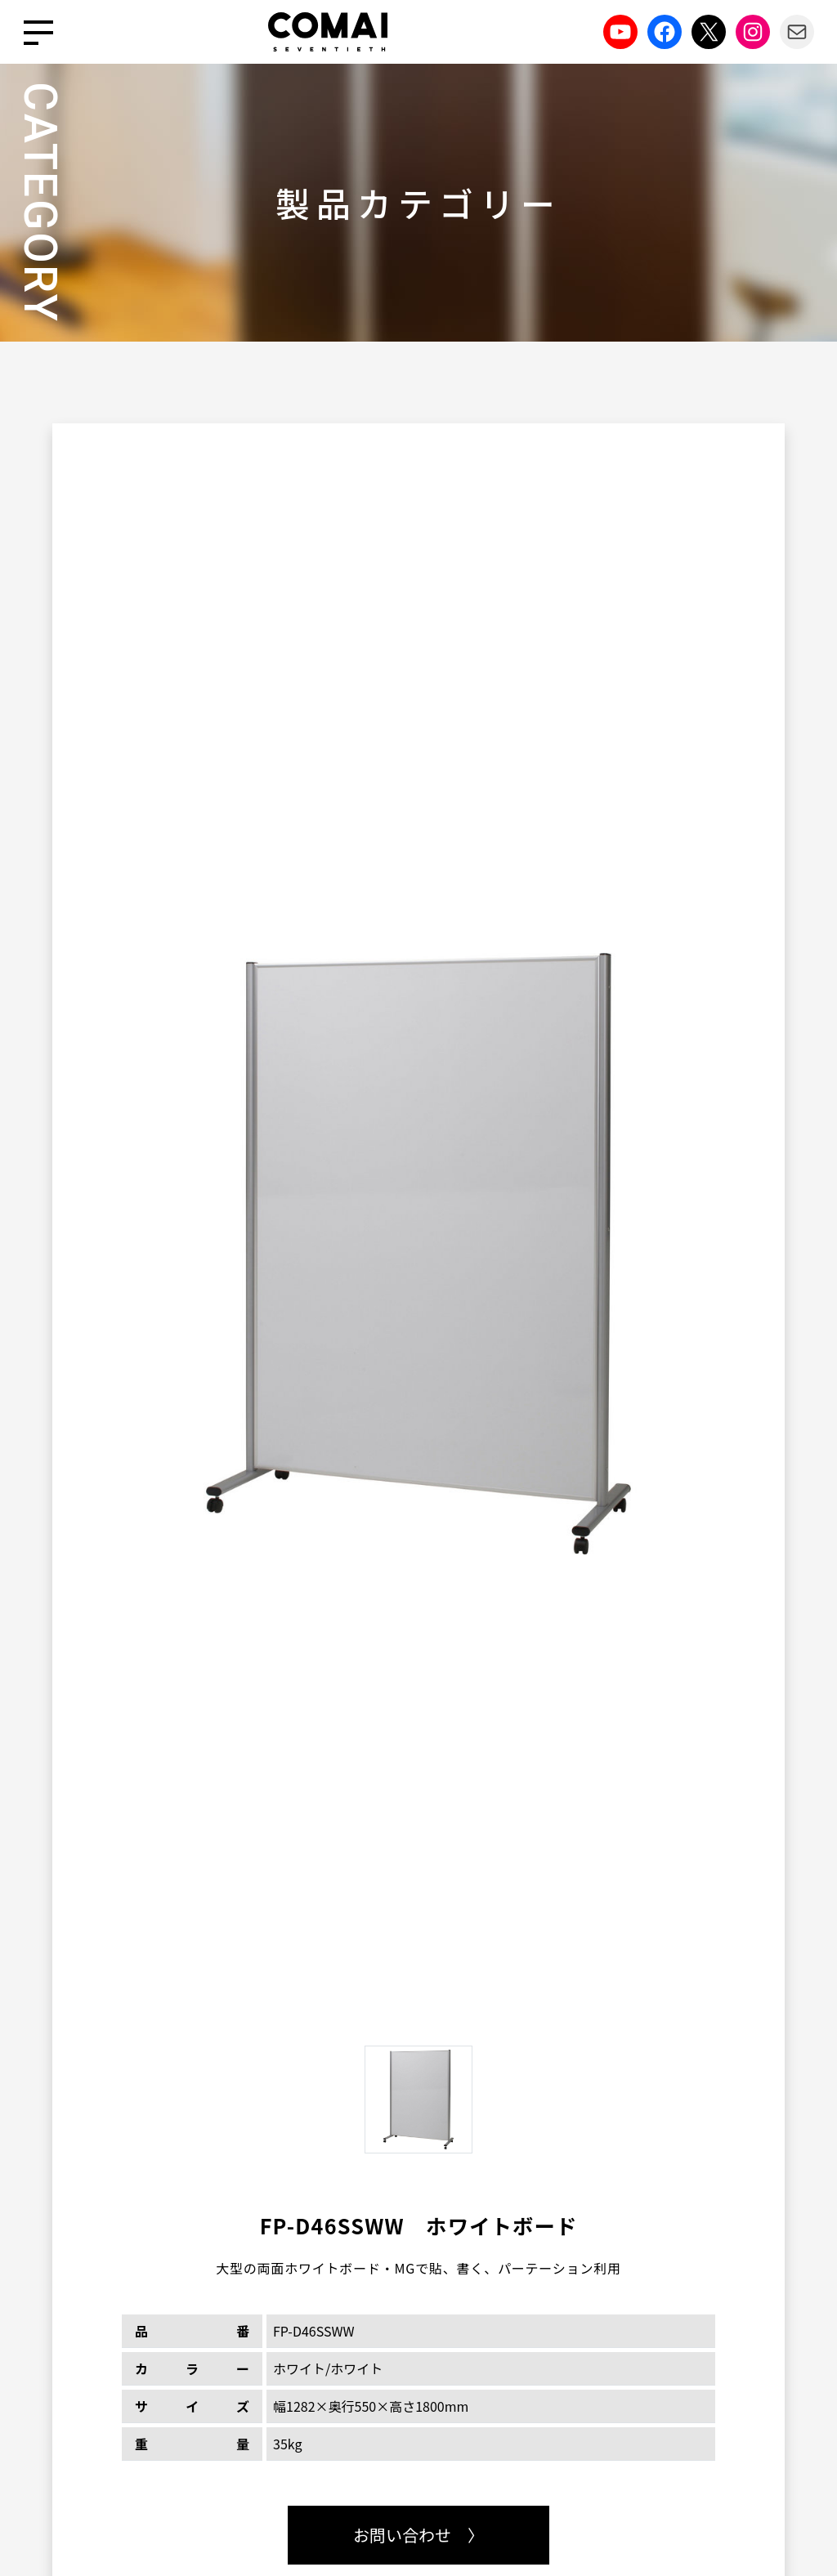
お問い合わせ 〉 (418, 2535)
